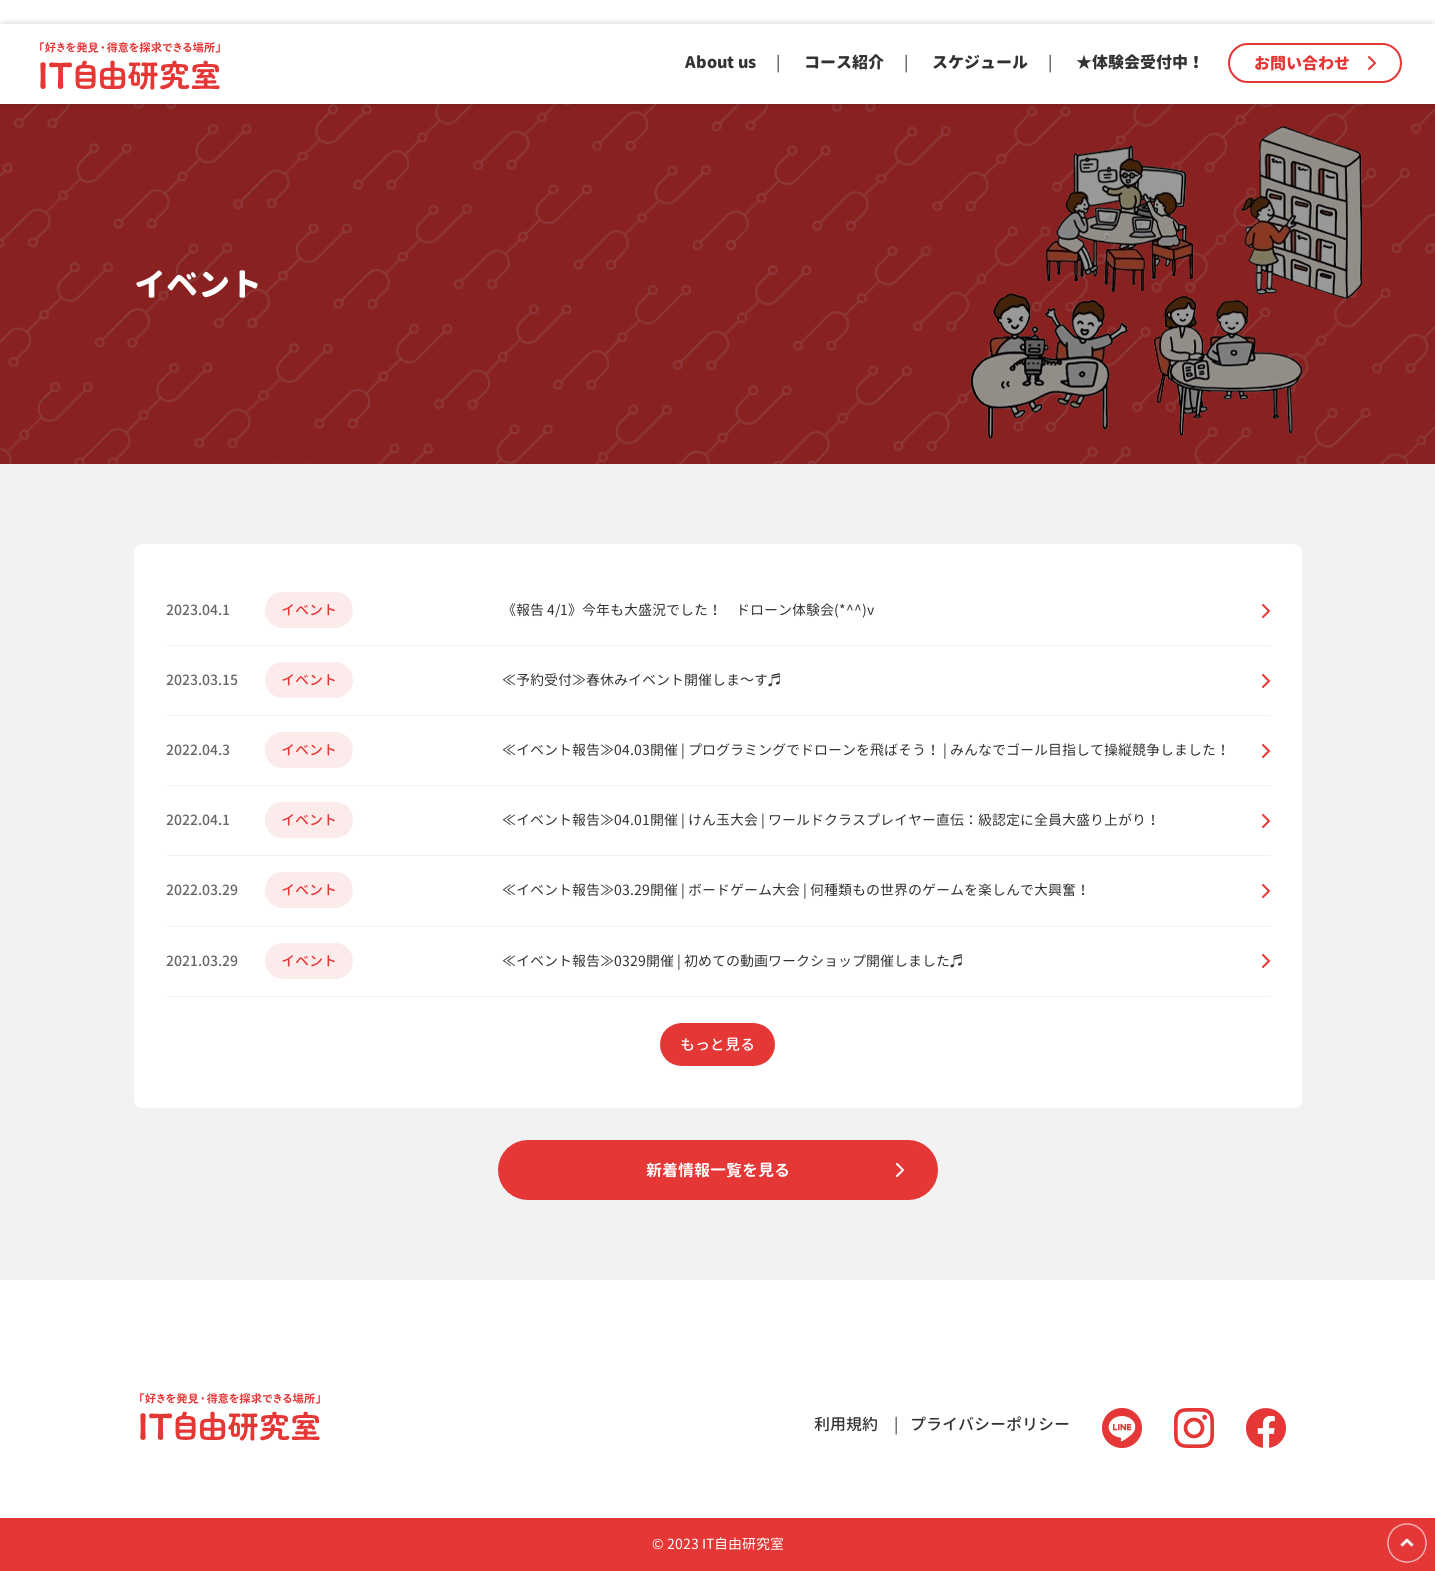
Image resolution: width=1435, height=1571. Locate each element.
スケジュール (980, 62)
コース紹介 (844, 62)
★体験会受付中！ (1140, 62)
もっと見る (717, 1044)
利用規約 (846, 1424)
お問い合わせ (1315, 63)
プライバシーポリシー (990, 1424)
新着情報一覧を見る (718, 1170)
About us (720, 62)
